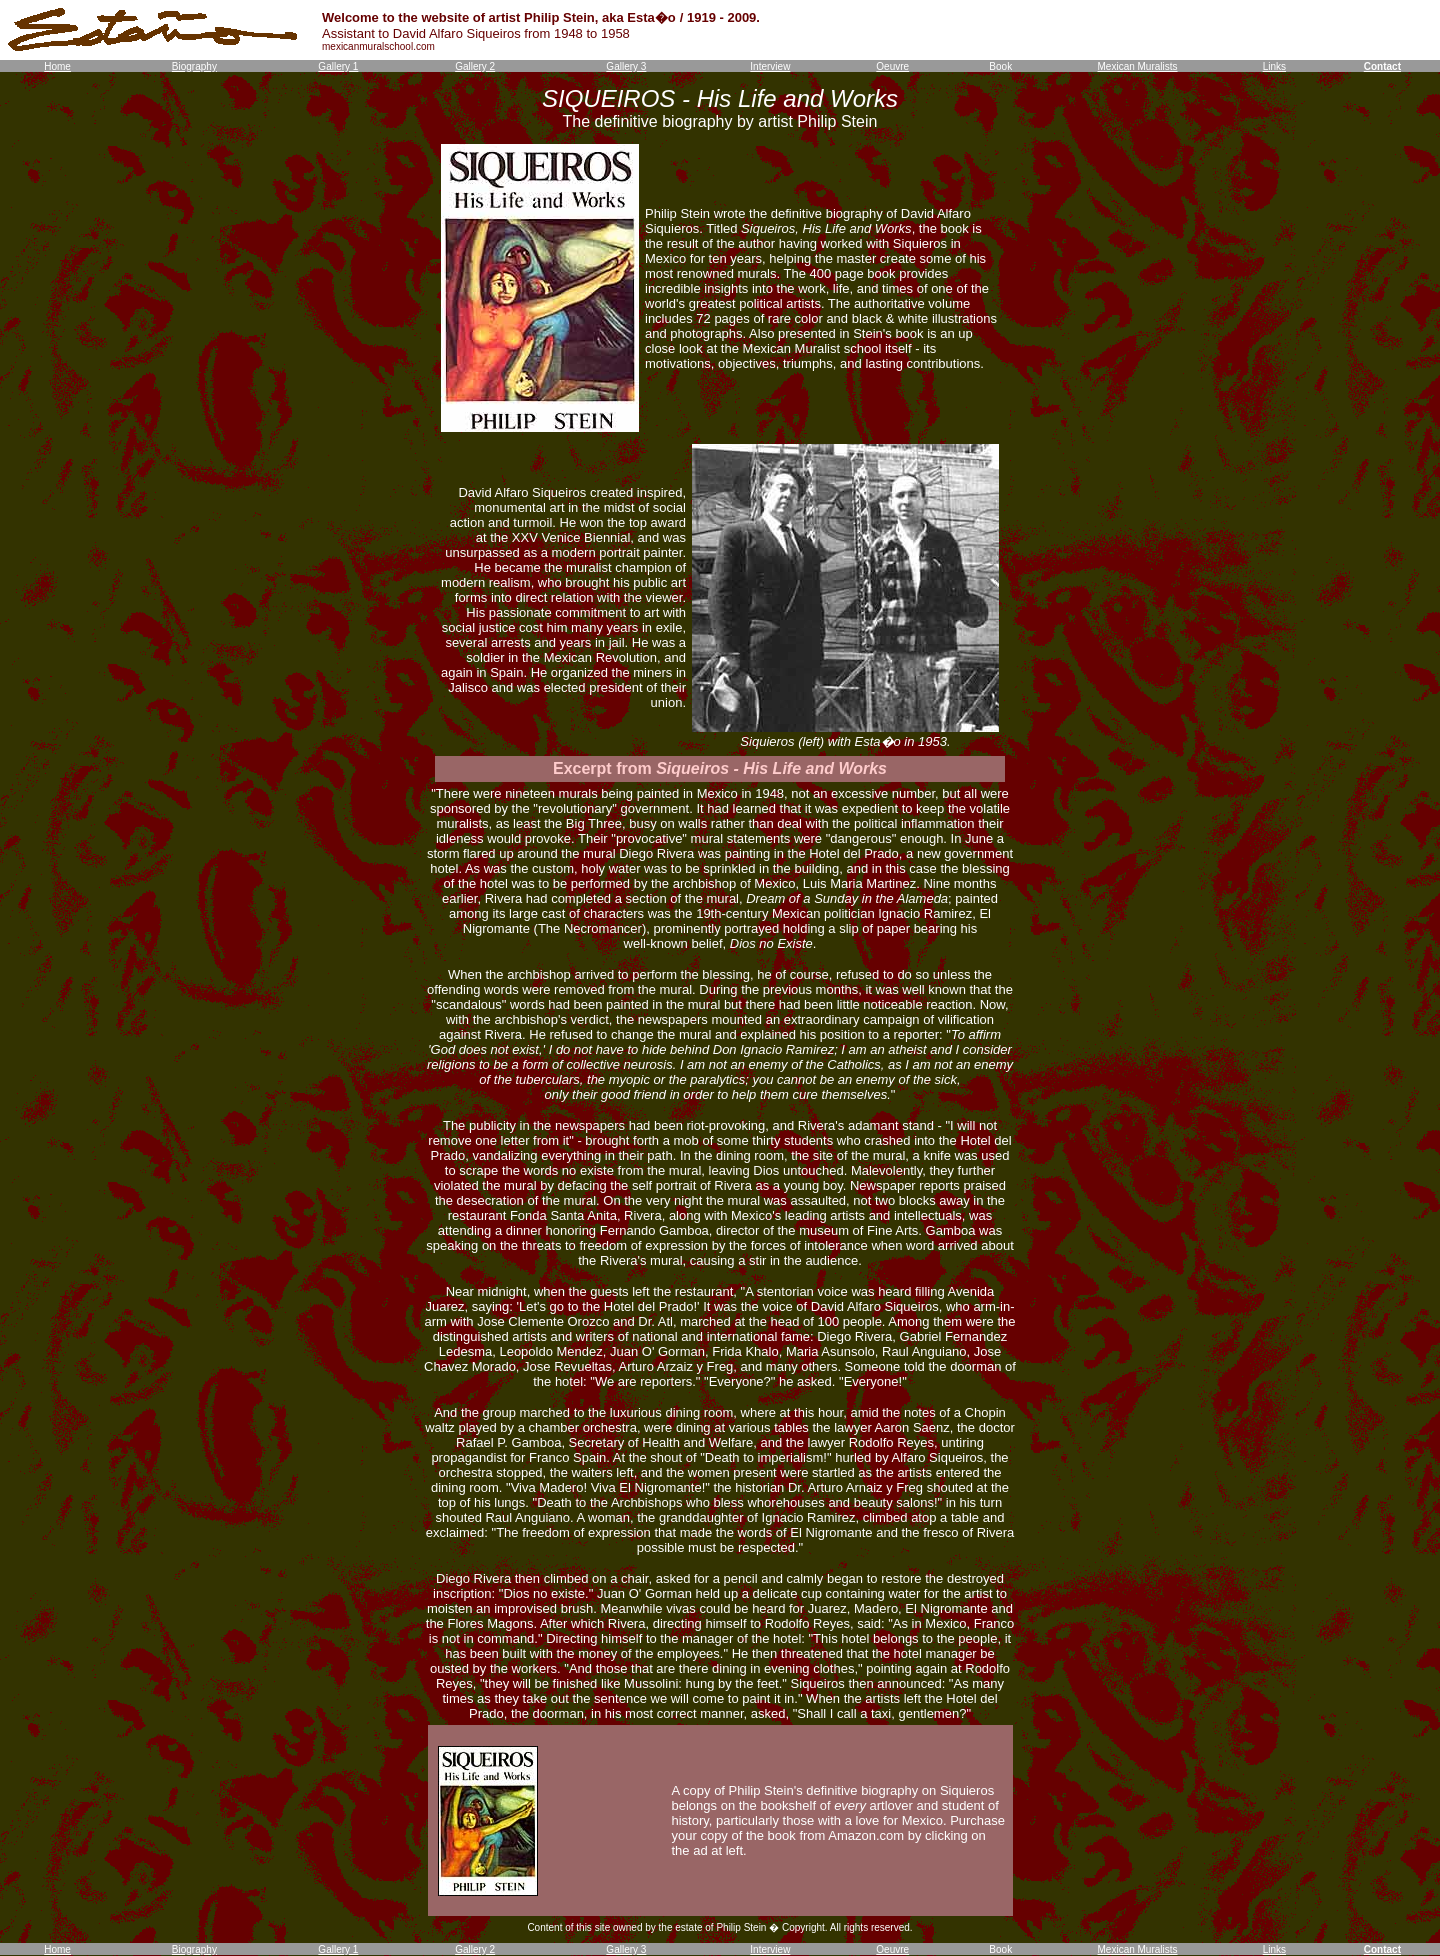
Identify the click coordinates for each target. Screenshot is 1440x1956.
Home (57, 66)
